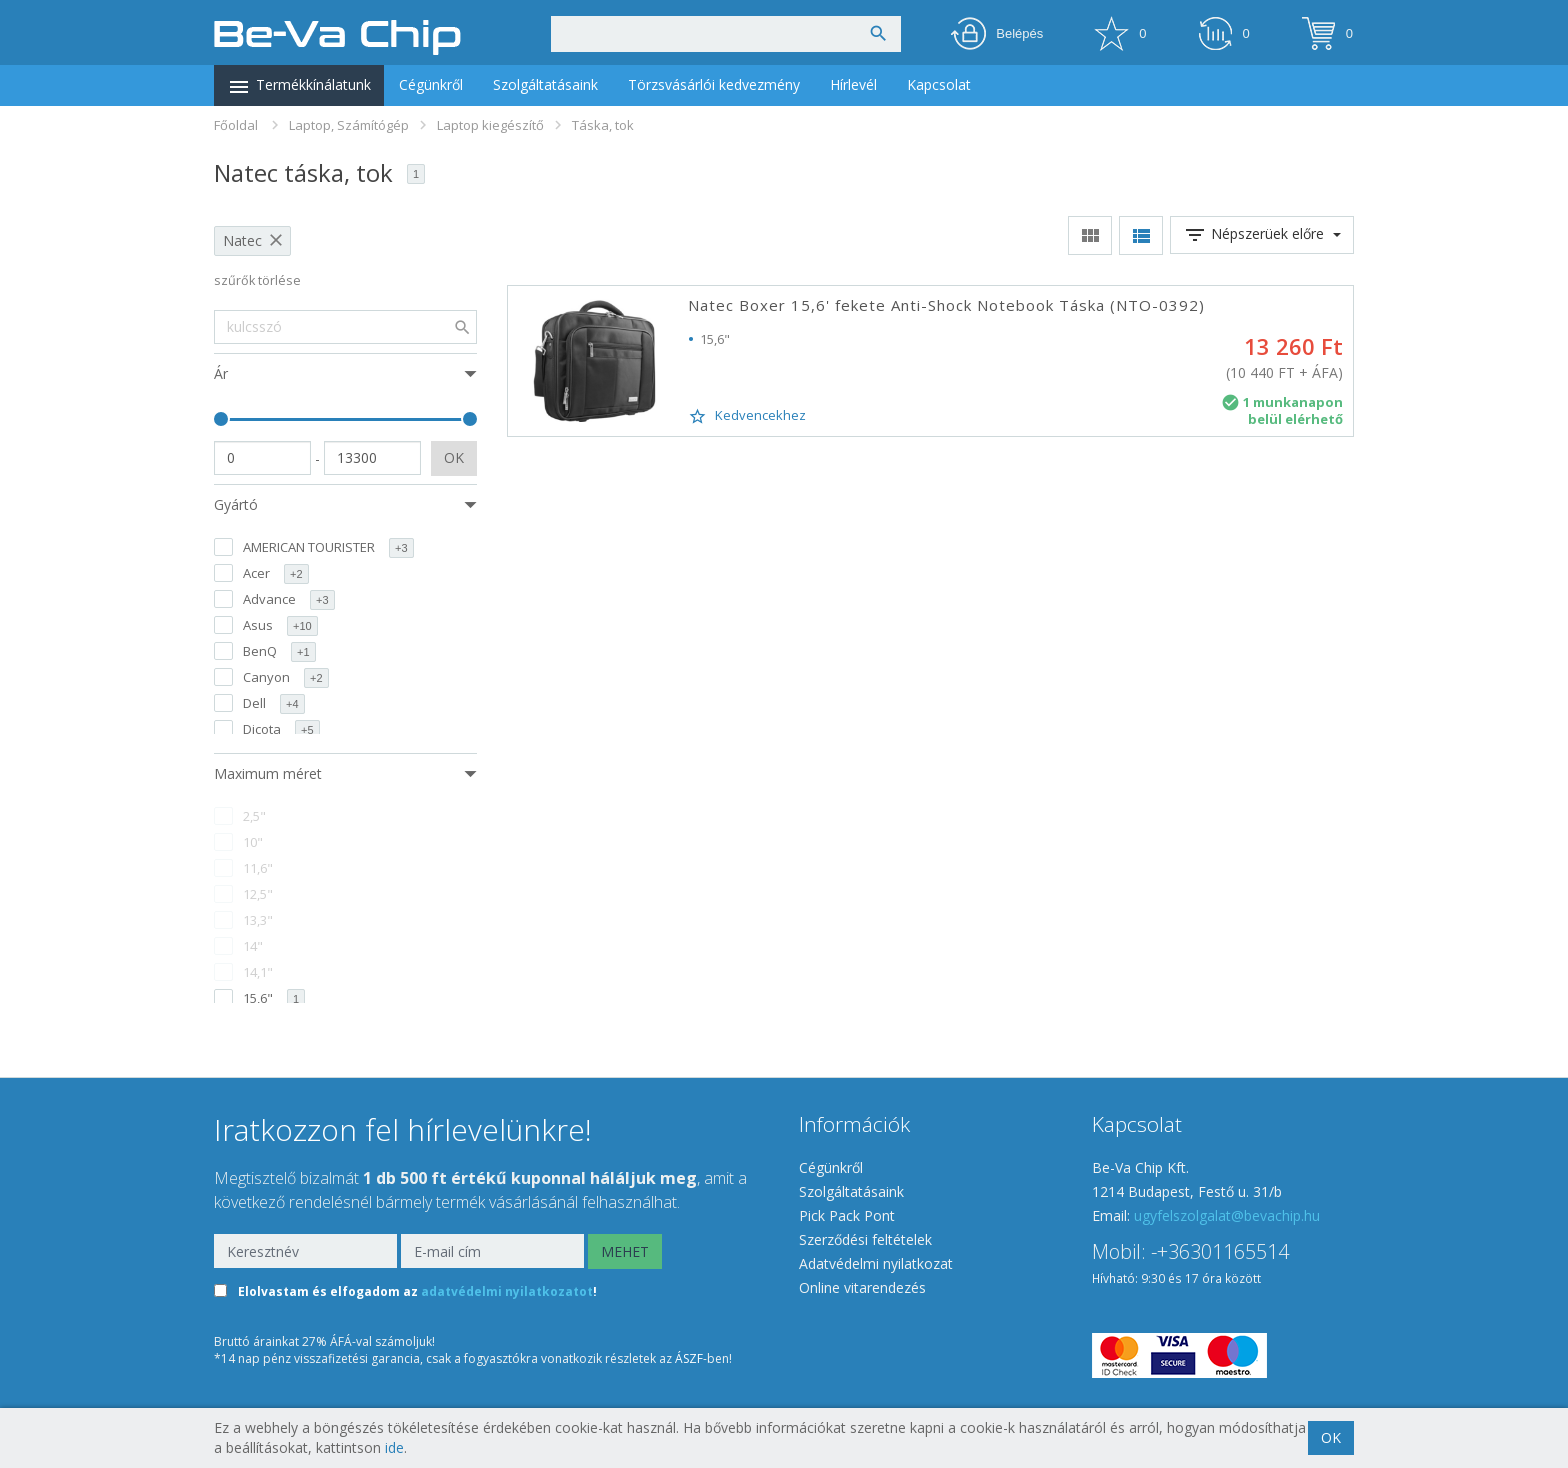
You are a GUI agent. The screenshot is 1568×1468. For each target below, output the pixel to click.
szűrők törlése (257, 280)
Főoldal (236, 125)
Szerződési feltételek (865, 1239)
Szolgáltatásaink (545, 84)
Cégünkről (431, 84)
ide (394, 1447)
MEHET (625, 1251)
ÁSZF (689, 1358)
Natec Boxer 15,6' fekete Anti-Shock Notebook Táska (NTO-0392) (946, 305)
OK (454, 457)
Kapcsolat (939, 84)
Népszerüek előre (1262, 235)
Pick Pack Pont (847, 1215)
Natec (242, 240)
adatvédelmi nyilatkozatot (507, 1292)
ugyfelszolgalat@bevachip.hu (1227, 1215)
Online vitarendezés (862, 1287)
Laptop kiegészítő (490, 125)
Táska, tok (603, 125)
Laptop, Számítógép (349, 125)
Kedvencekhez (747, 416)
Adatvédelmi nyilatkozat (876, 1263)
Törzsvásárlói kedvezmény (714, 84)
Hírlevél (853, 84)
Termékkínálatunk (299, 87)
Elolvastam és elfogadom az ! (417, 1292)
